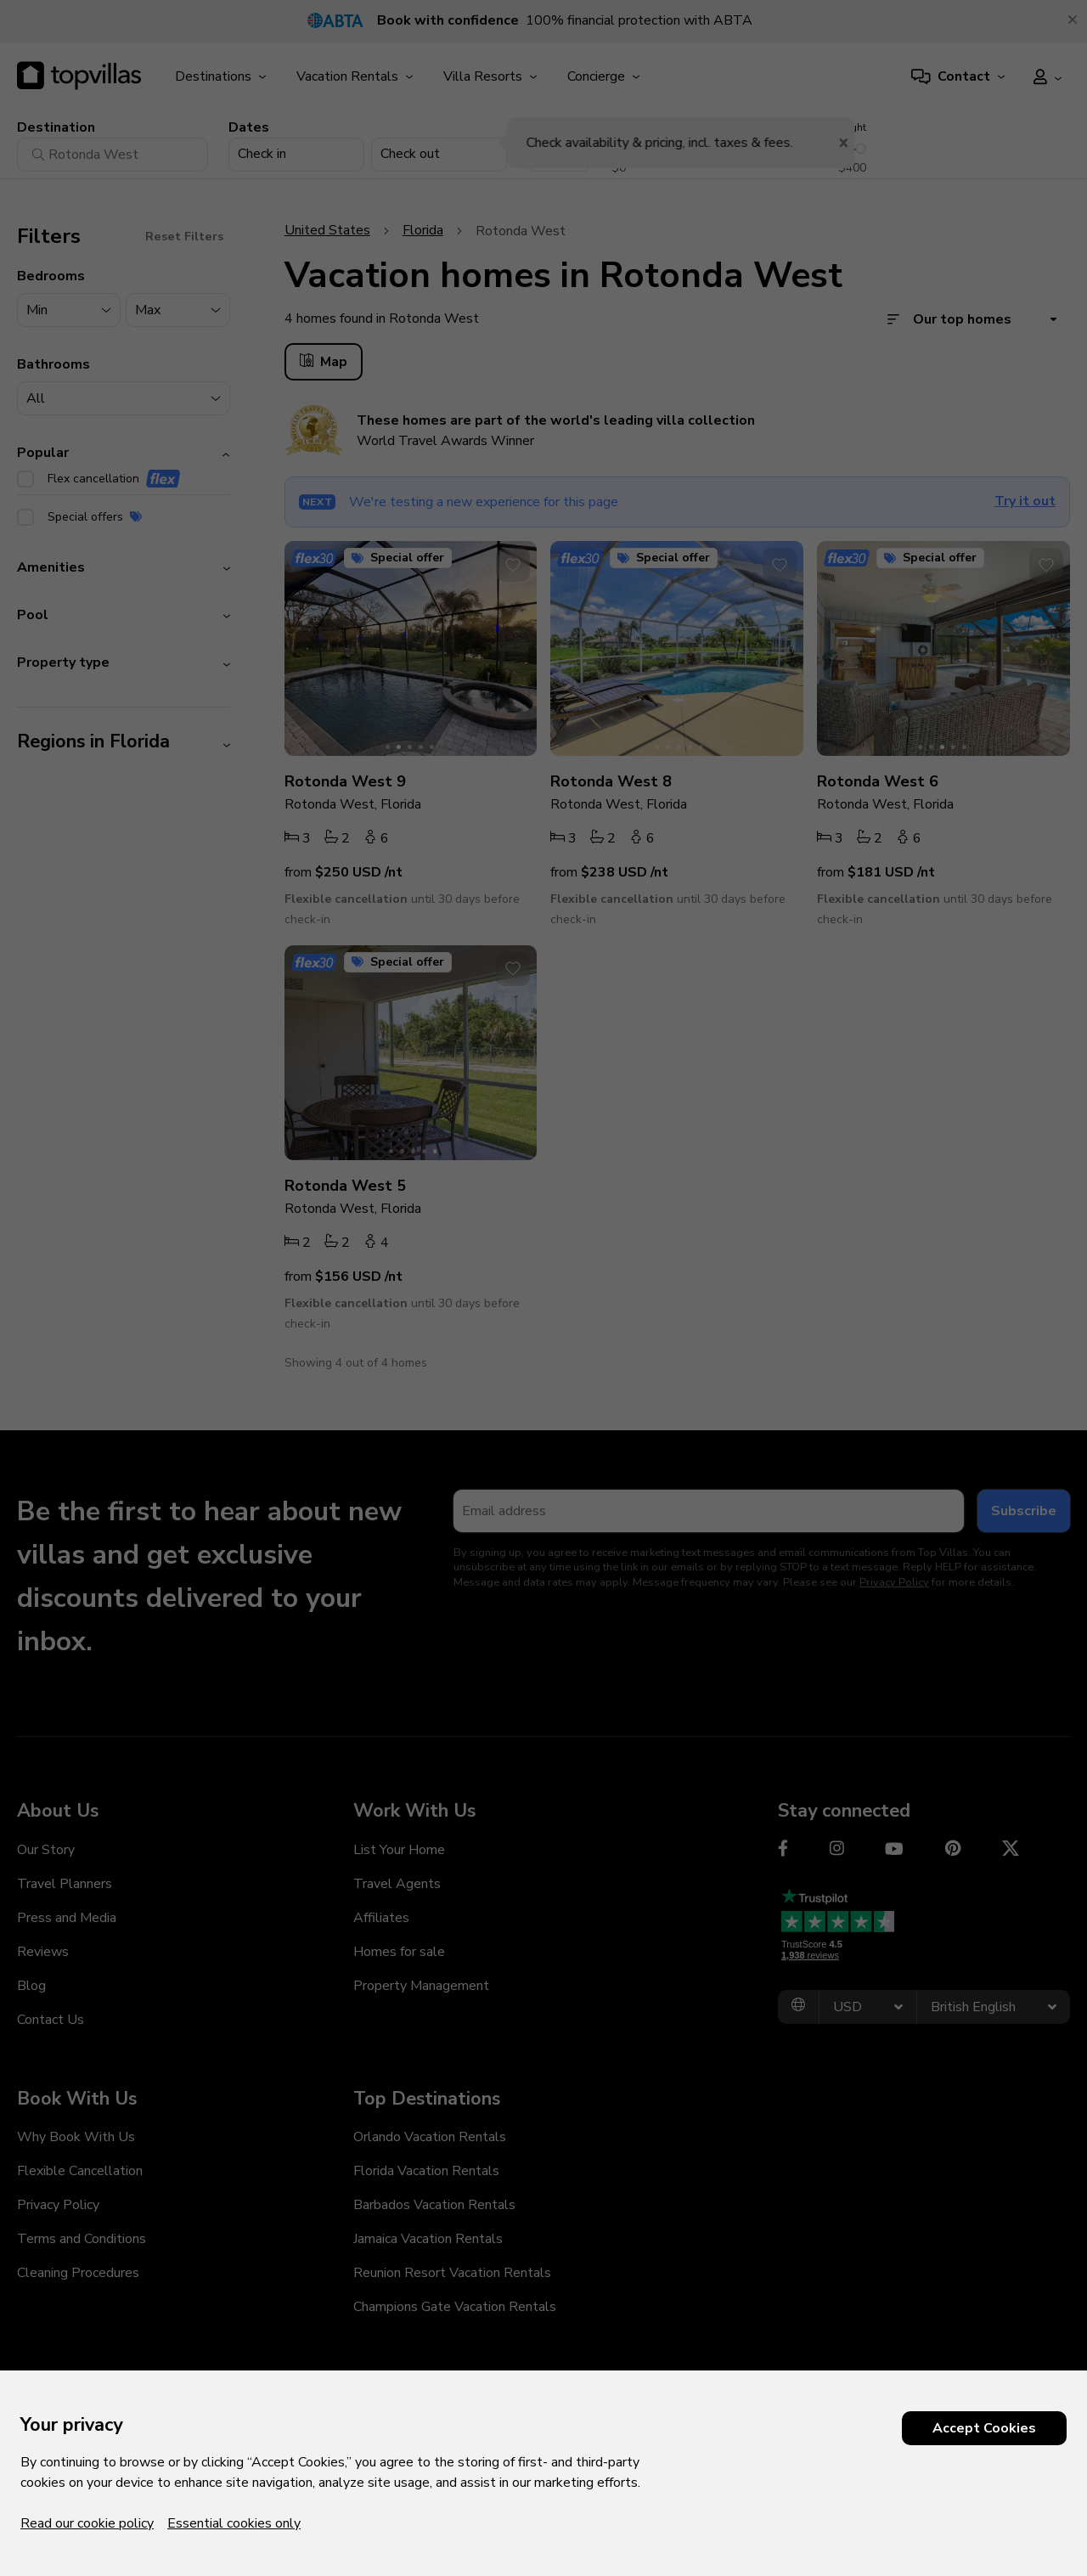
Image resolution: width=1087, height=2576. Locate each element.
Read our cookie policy (87, 2523)
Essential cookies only (234, 2523)
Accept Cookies (984, 2428)
